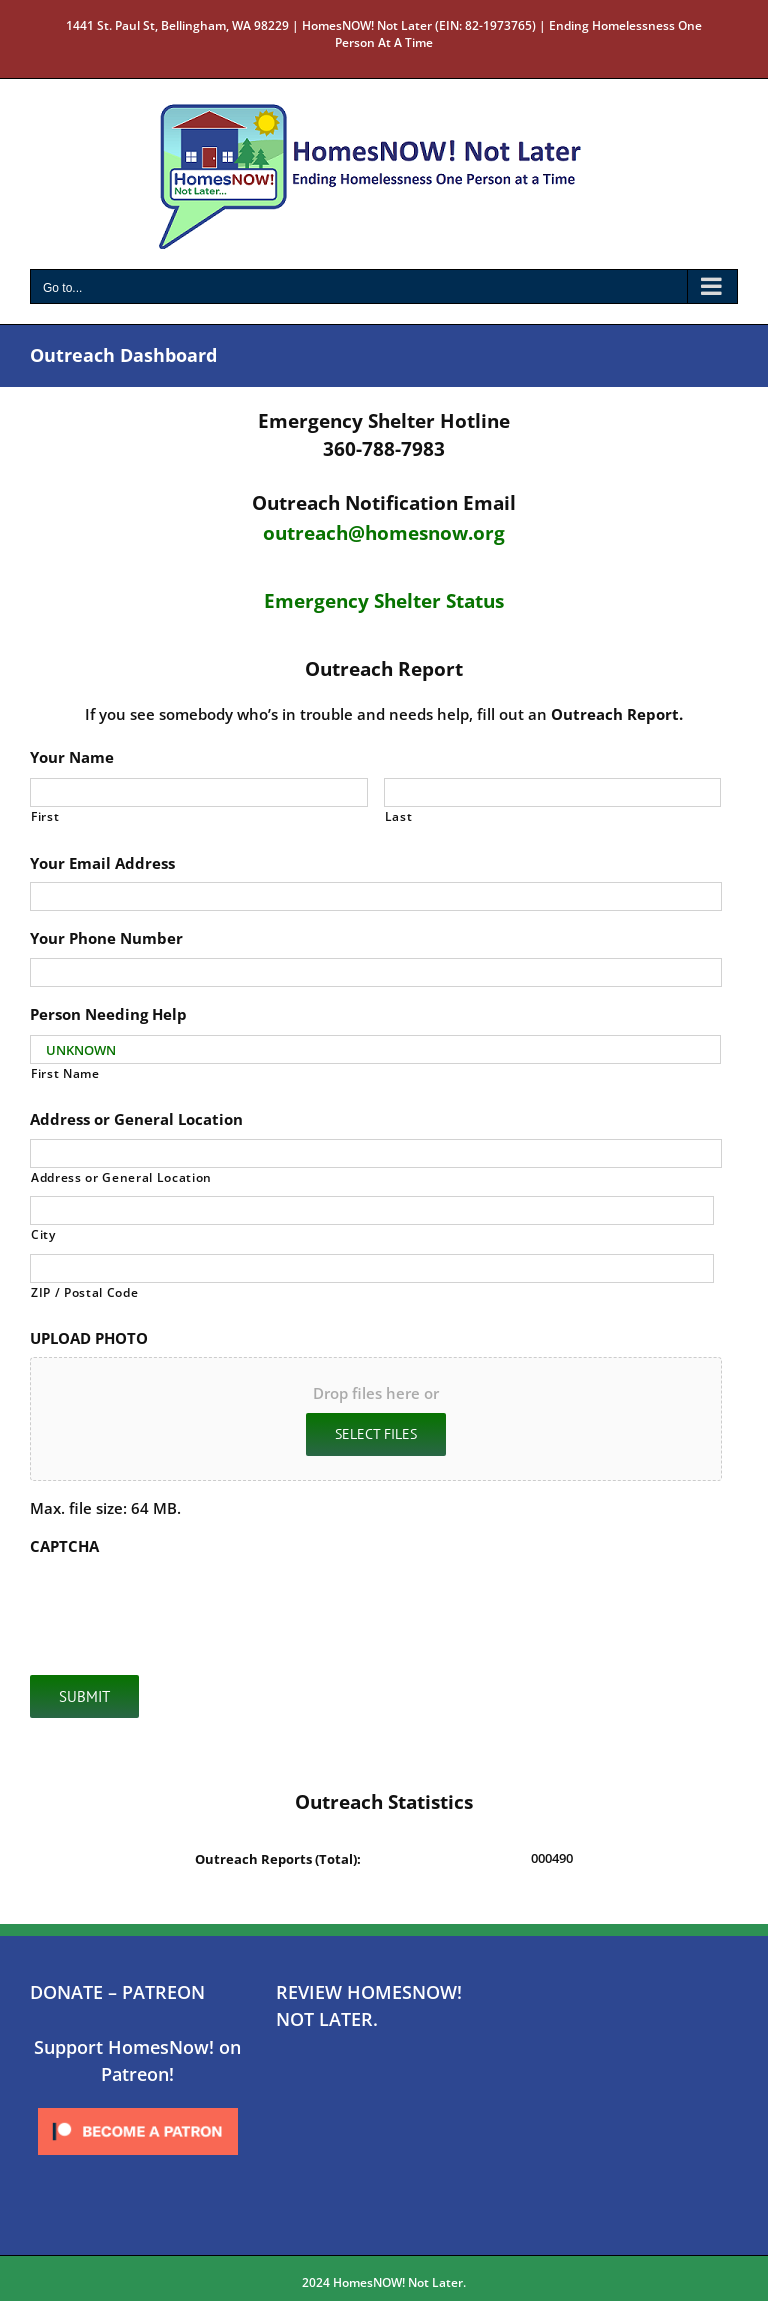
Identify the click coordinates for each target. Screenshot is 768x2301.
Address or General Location (136, 1119)
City (43, 1234)
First (45, 816)
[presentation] (182, 1605)
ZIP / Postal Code (84, 1292)
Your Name (72, 757)
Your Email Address (102, 863)
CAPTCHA (64, 1546)
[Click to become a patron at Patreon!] (138, 2109)
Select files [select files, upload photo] (376, 1434)
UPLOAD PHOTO (89, 1338)
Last (399, 816)
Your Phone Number (106, 938)
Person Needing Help (108, 1014)
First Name (65, 1073)
